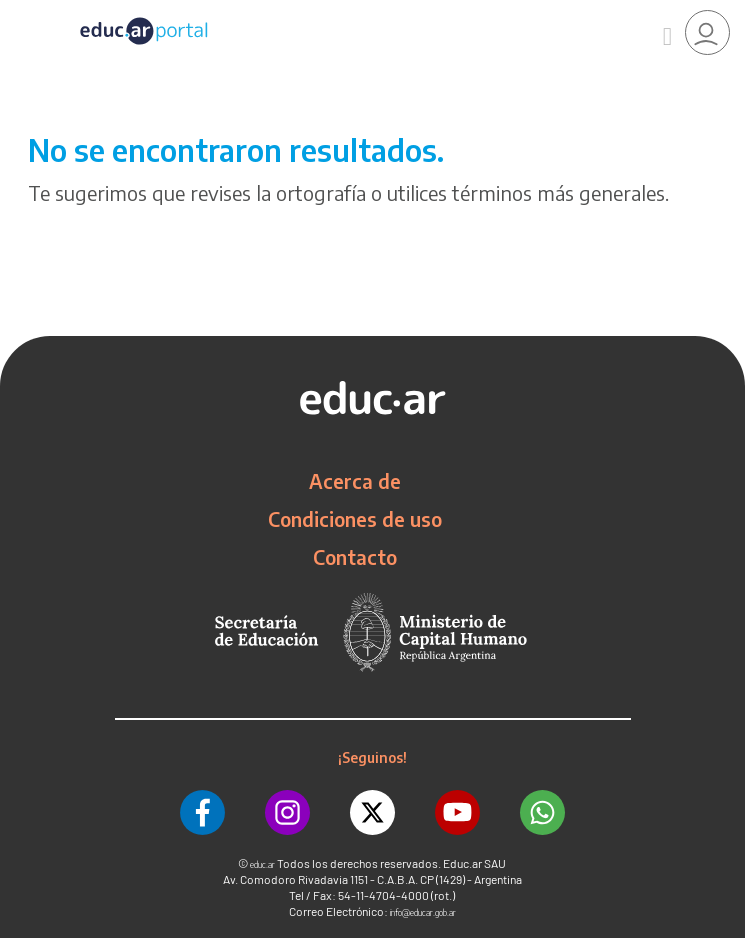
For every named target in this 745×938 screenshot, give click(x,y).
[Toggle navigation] (18, 11)
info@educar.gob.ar (423, 912)
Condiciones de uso (355, 519)
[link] (707, 32)
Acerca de (355, 481)
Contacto (355, 557)
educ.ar (262, 864)
